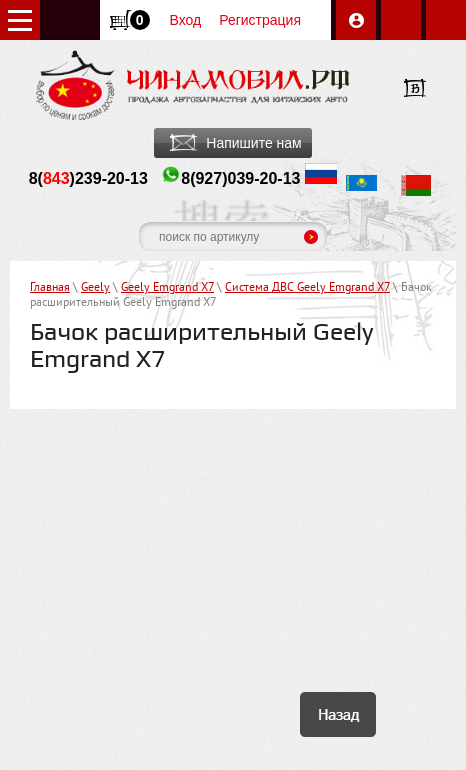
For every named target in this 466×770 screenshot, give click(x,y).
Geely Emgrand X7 (167, 288)
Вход (186, 20)
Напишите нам (253, 143)
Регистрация (260, 20)
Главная (50, 288)
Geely (95, 288)
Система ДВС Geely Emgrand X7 (307, 288)
